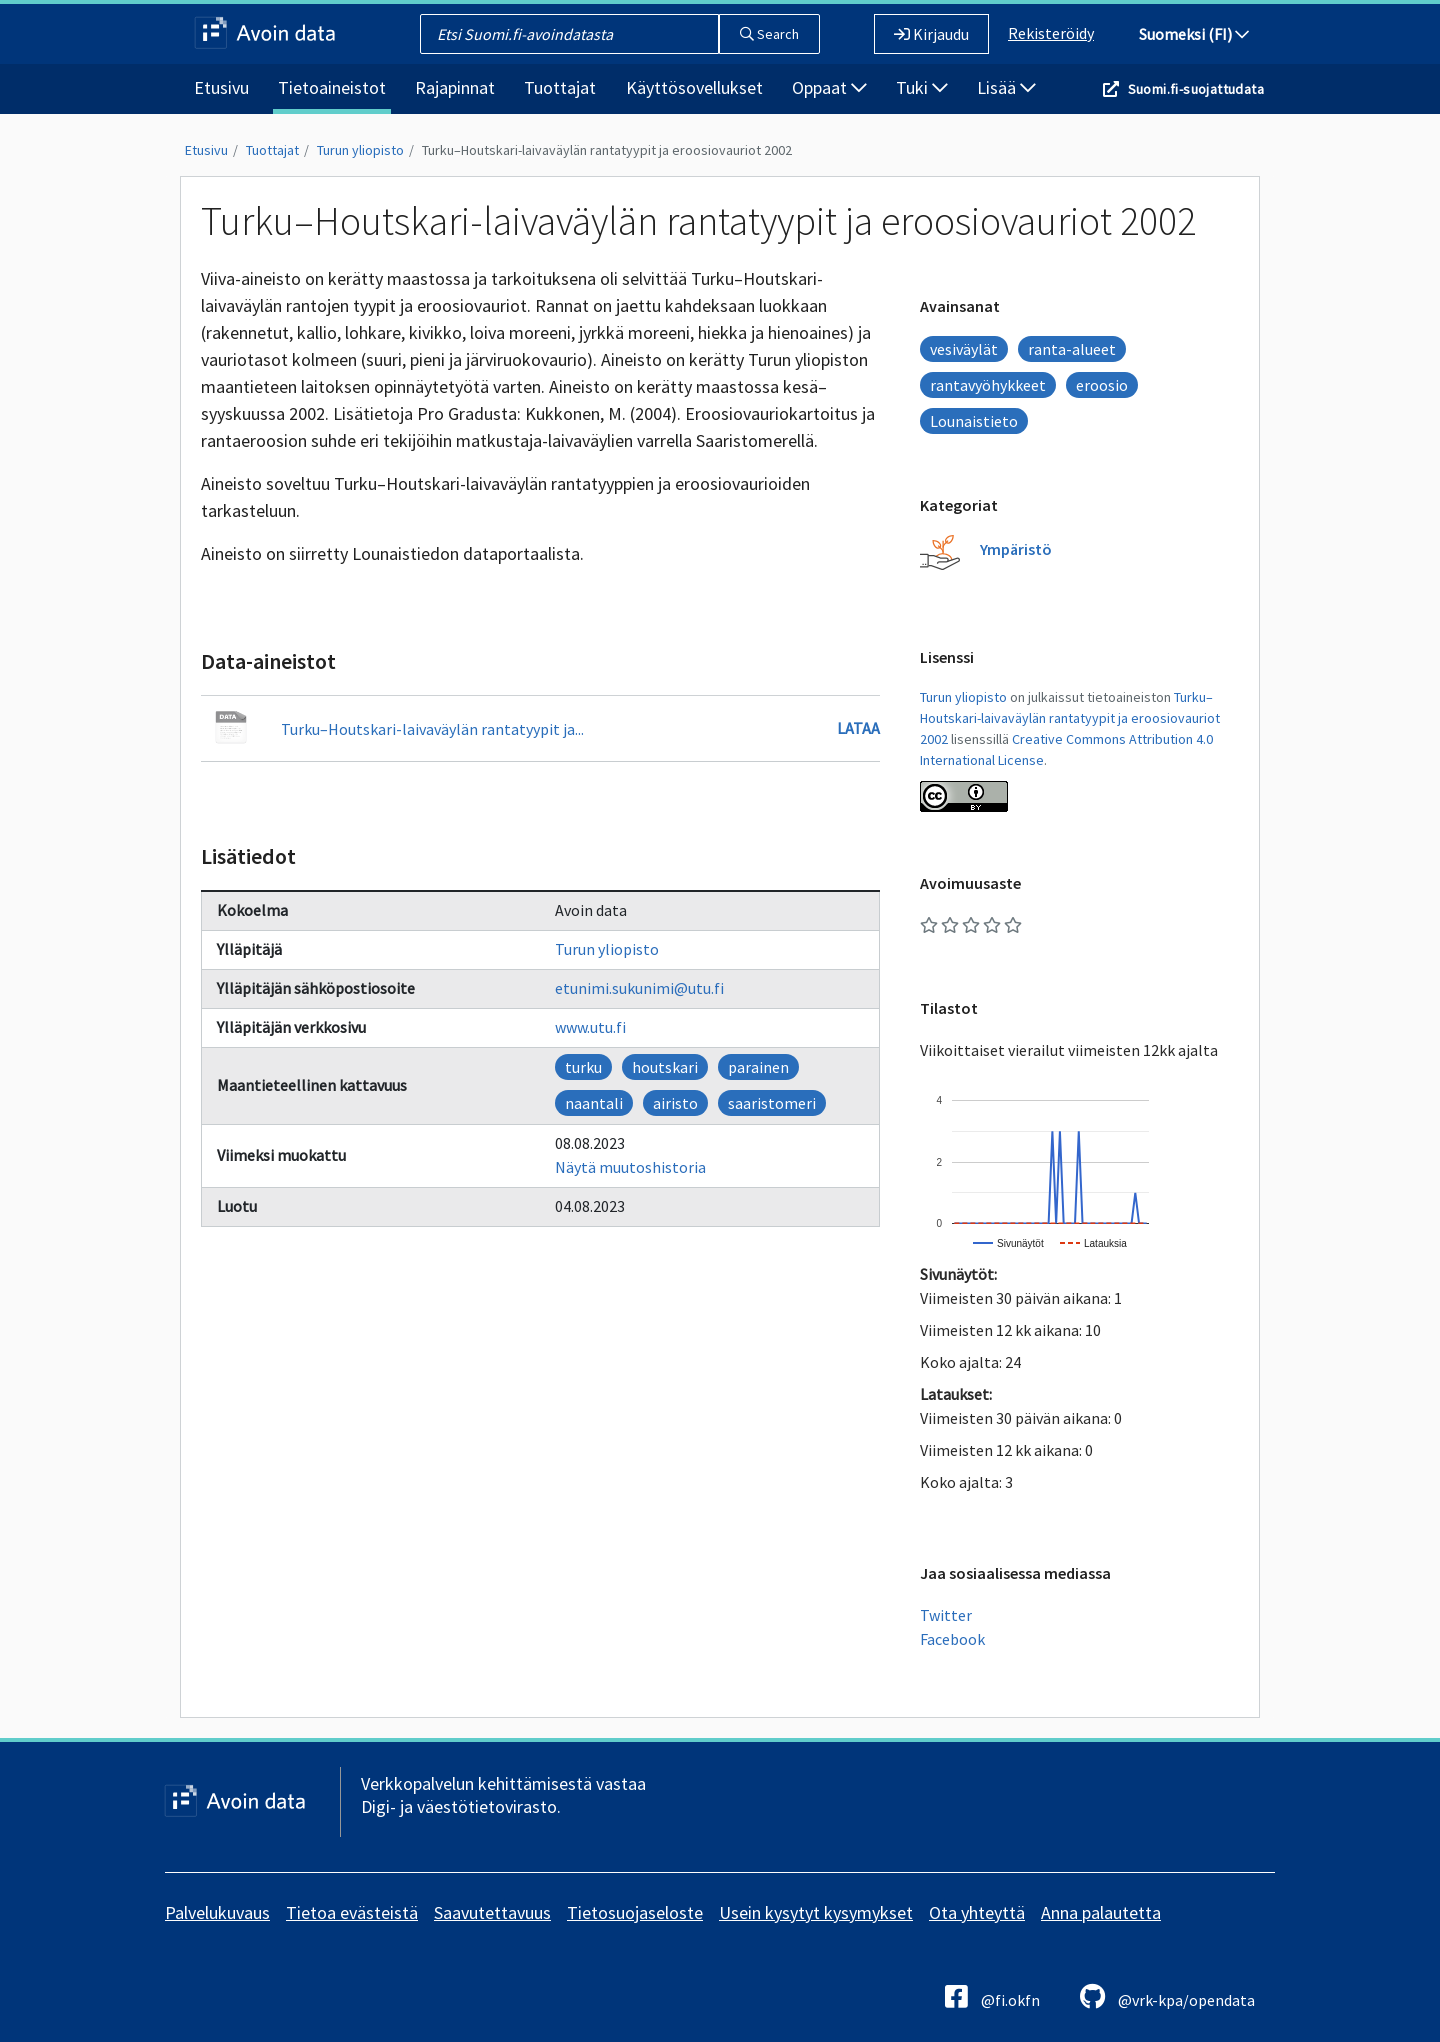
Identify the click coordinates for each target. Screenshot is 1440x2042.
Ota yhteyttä (977, 1912)
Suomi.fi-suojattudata (1196, 89)
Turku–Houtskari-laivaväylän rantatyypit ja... (432, 729)
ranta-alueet (1072, 349)
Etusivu (221, 87)
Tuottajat (560, 87)
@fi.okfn (992, 1996)
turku (583, 1067)
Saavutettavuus (492, 1912)
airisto (675, 1103)
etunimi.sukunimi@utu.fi (639, 988)
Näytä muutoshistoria (630, 1167)
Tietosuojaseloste (635, 1912)
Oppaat (829, 87)
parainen (758, 1067)
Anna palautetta (1101, 1912)
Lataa (858, 728)
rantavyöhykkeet (988, 385)
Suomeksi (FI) (1194, 34)
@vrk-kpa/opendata (1167, 1996)
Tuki (922, 87)
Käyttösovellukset (694, 87)
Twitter (946, 1615)
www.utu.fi (590, 1027)
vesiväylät (964, 349)
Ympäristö (1016, 549)
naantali (594, 1103)
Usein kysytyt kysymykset (816, 1912)
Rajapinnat (455, 87)
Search (769, 34)
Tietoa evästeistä (352, 1912)
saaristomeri (772, 1103)
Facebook (952, 1639)
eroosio (1102, 385)
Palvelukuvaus (217, 1912)
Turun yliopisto (360, 150)
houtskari (665, 1067)
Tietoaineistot (332, 87)
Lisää (1006, 87)
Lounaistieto (974, 421)
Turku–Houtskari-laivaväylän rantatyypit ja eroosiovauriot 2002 (607, 150)
